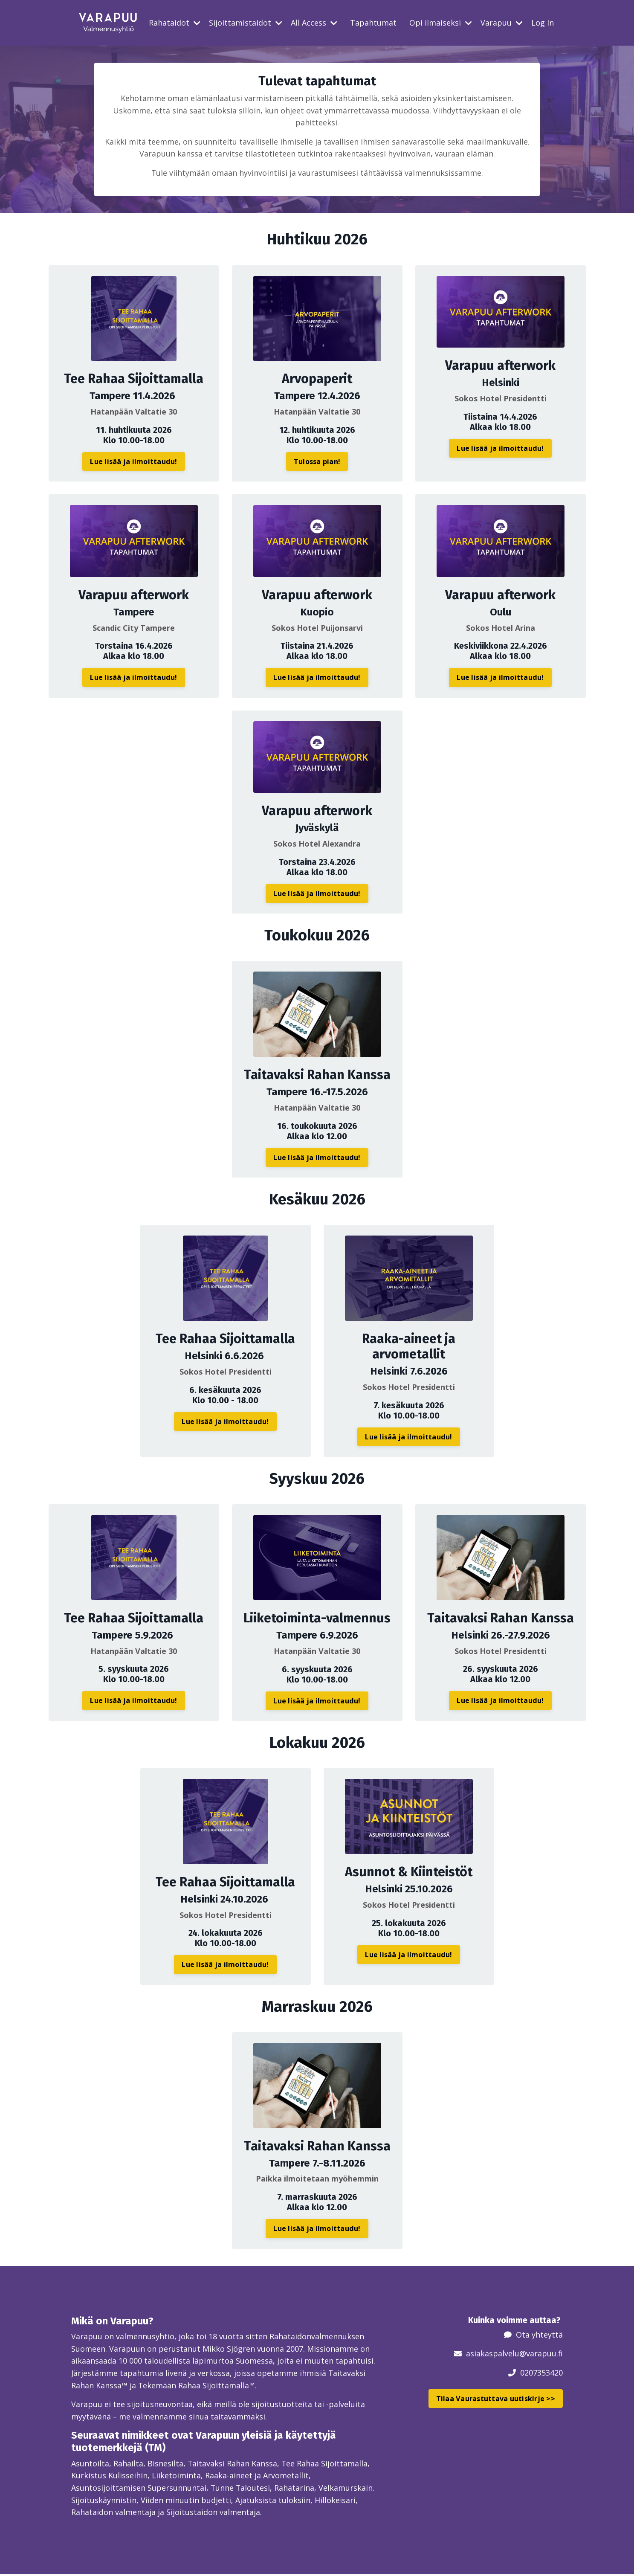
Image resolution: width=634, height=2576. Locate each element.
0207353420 (541, 2373)
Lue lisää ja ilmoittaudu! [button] (133, 461)
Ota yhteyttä (539, 2335)
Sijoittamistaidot (245, 22)
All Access (314, 22)
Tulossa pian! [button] (317, 462)
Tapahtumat (373, 22)
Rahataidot (174, 22)
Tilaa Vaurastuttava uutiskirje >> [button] (495, 2399)
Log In (542, 22)
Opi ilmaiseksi (440, 22)
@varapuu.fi (541, 2354)
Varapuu (502, 22)
